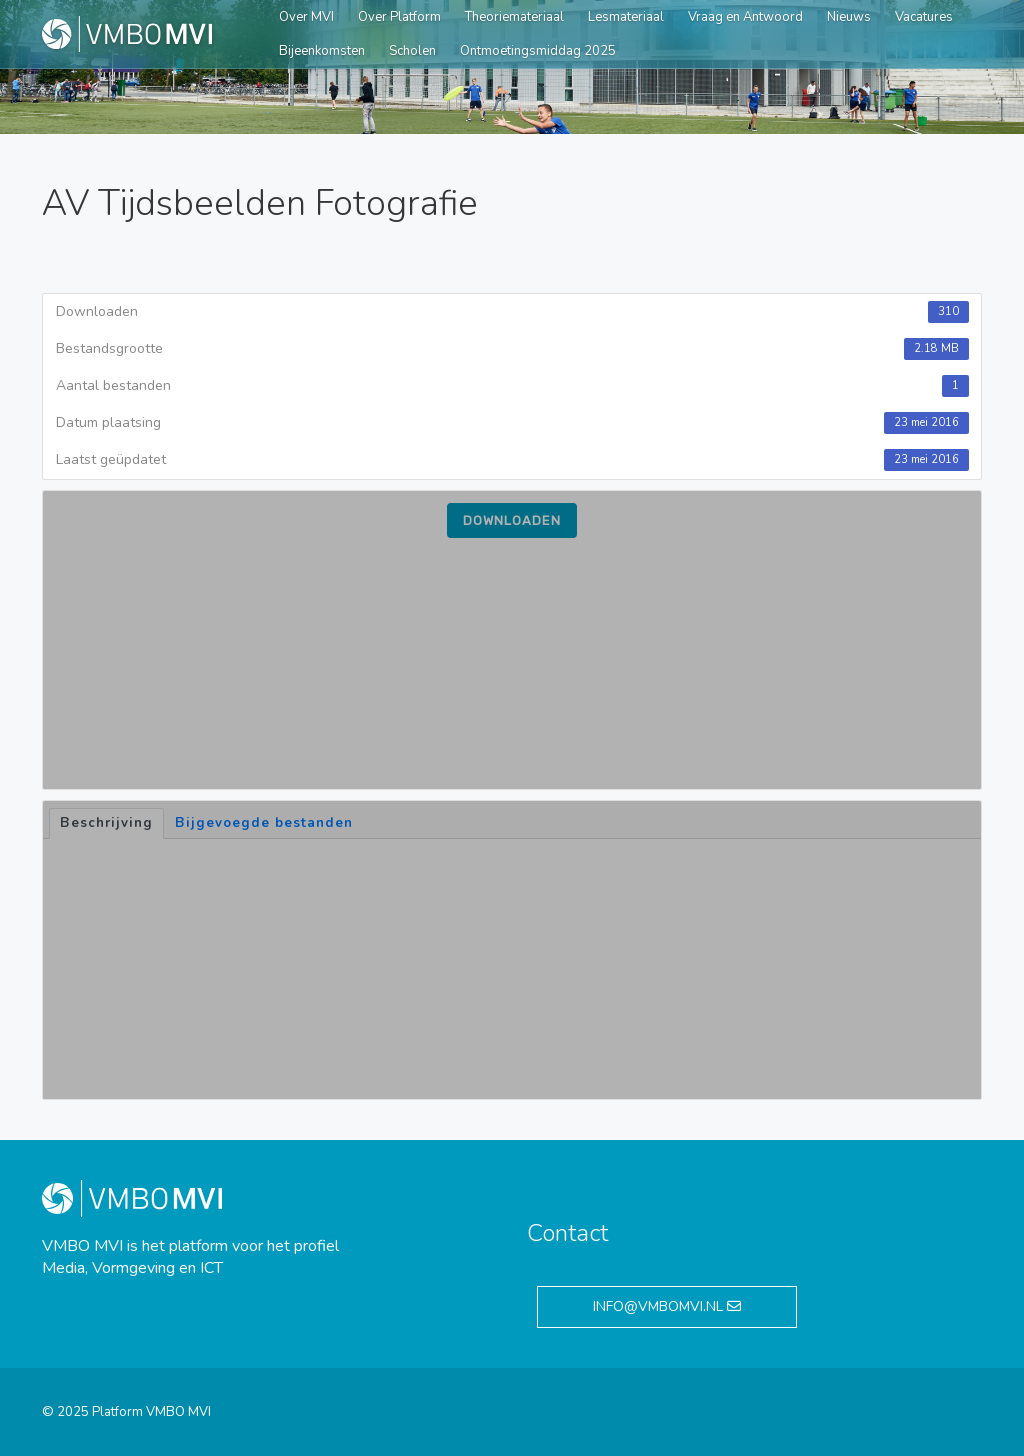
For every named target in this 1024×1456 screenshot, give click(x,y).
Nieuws (849, 17)
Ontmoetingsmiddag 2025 (538, 51)
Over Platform (399, 17)
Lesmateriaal (626, 17)
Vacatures (924, 17)
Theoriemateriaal (514, 17)
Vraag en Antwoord (745, 17)
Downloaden (512, 520)
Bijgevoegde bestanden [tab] (264, 823)
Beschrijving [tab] (106, 823)
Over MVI (306, 17)
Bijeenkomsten (322, 51)
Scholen (412, 51)
